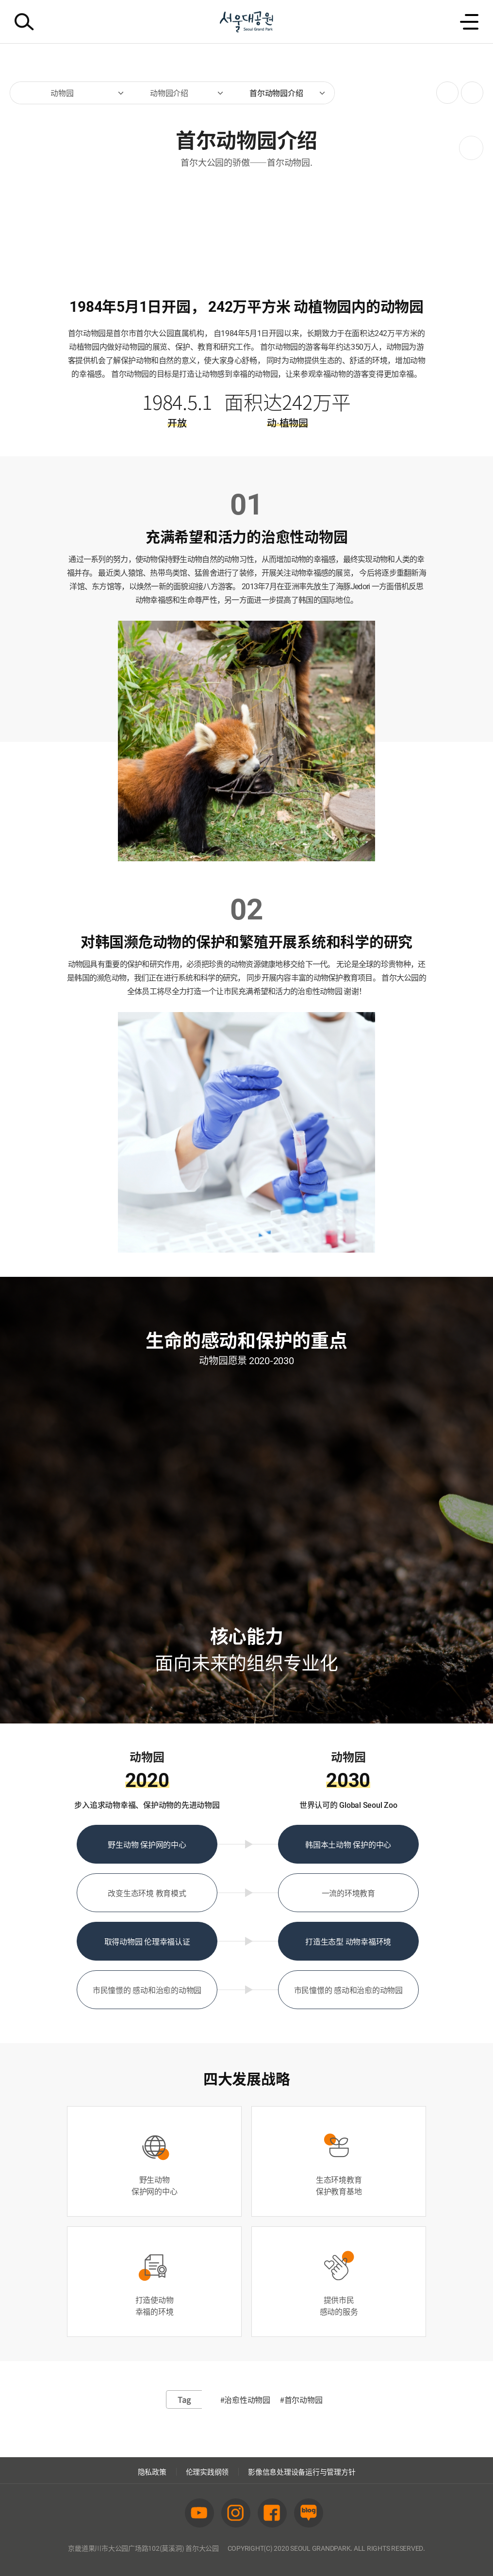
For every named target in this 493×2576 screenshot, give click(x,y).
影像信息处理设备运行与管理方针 (301, 2472)
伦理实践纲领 (207, 2472)
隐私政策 (152, 2472)
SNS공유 (444, 93)
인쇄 (468, 88)
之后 (471, 148)
